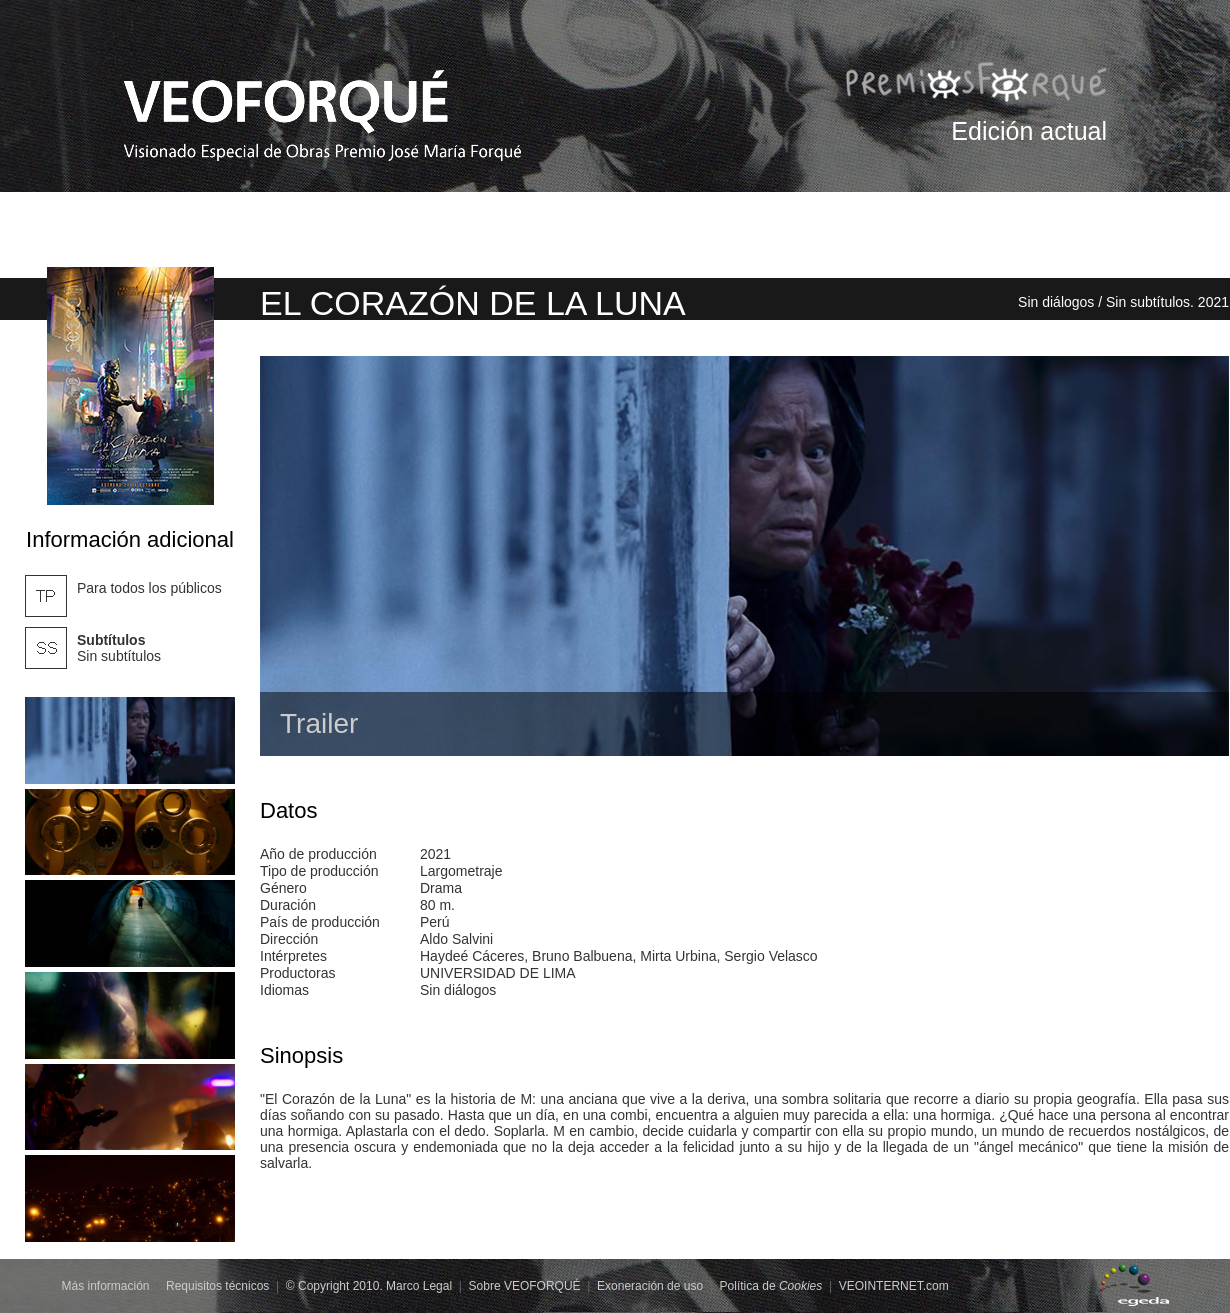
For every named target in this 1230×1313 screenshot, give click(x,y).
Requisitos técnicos (217, 1286)
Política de (771, 1286)
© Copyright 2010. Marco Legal (369, 1286)
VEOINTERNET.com (894, 1286)
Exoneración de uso (650, 1286)
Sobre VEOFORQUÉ (525, 1286)
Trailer (319, 723)
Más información (106, 1286)
